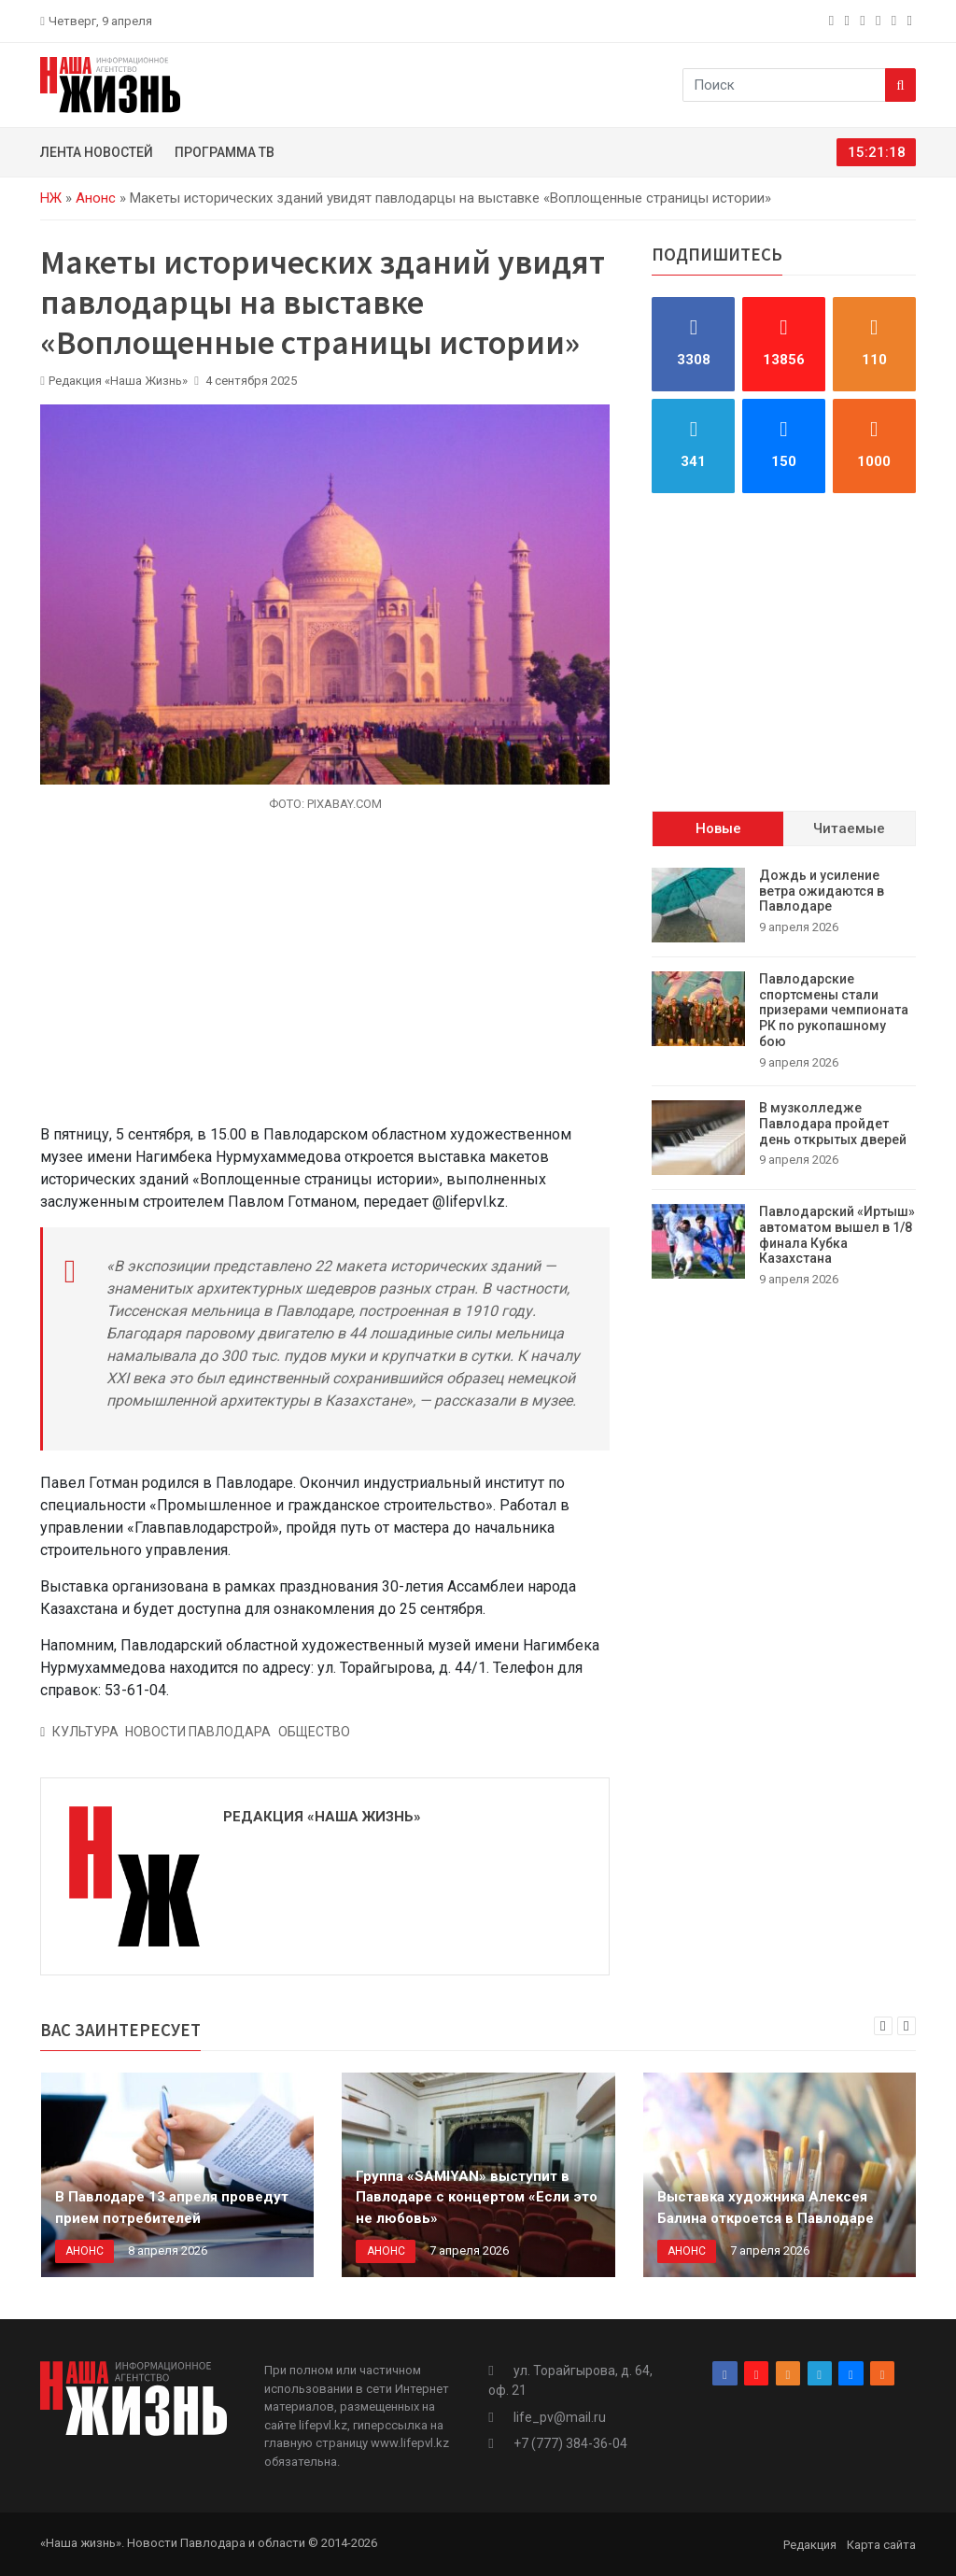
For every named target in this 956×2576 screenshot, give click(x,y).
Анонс (96, 198)
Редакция (809, 2545)
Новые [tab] (718, 828)
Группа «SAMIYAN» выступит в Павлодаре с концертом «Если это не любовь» (477, 2197)
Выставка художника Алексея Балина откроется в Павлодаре (765, 2207)
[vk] (896, 20)
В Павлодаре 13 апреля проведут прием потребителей (171, 2207)
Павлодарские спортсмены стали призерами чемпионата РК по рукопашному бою (833, 1010)
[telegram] (880, 20)
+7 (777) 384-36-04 (570, 2443)
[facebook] (833, 20)
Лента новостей (96, 152)
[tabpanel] (783, 1078)
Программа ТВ (224, 152)
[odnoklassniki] (864, 20)
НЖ (51, 198)
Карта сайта (881, 2545)
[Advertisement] (325, 979)
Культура (85, 1731)
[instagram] (849, 20)
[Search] (900, 85)
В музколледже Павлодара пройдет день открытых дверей (833, 1123)
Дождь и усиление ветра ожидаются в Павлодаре (821, 891)
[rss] (911, 20)
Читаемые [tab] (849, 828)
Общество (314, 1731)
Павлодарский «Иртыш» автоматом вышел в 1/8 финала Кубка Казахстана (837, 1235)
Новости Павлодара (198, 1731)
